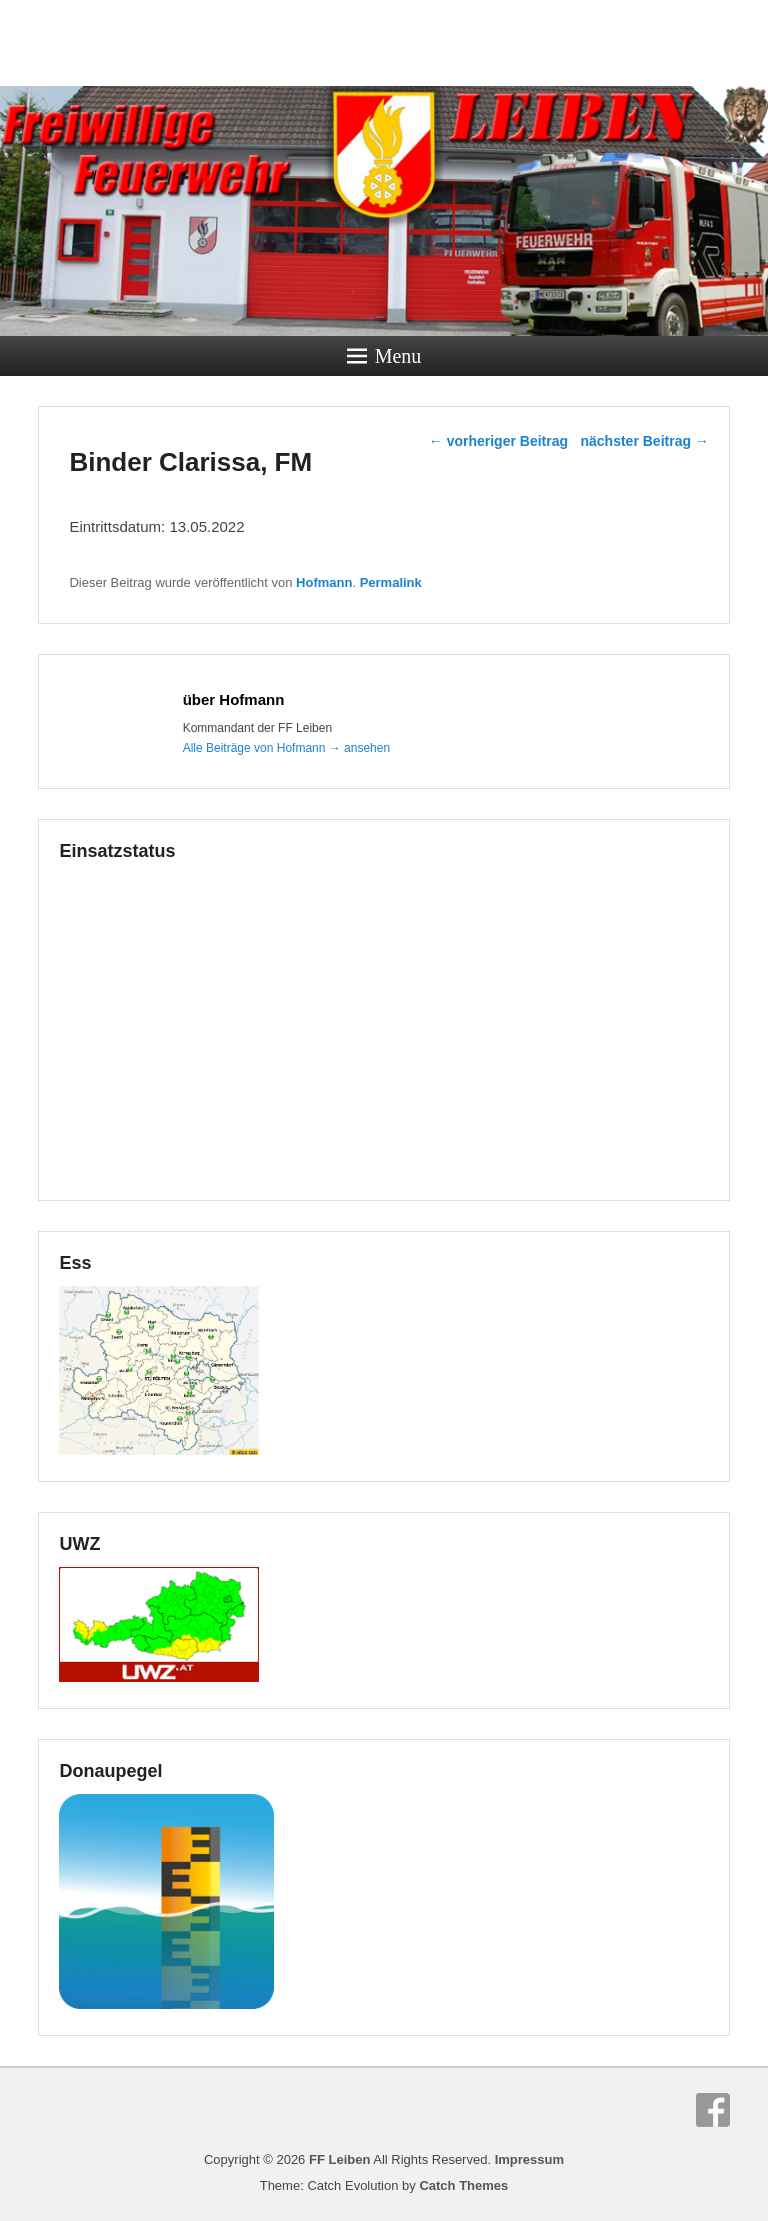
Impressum (529, 2159)
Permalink (391, 582)
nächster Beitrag (644, 441)
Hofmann (324, 582)
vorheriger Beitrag (498, 441)
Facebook (713, 2110)
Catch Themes (463, 2185)
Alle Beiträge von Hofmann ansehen (286, 748)
